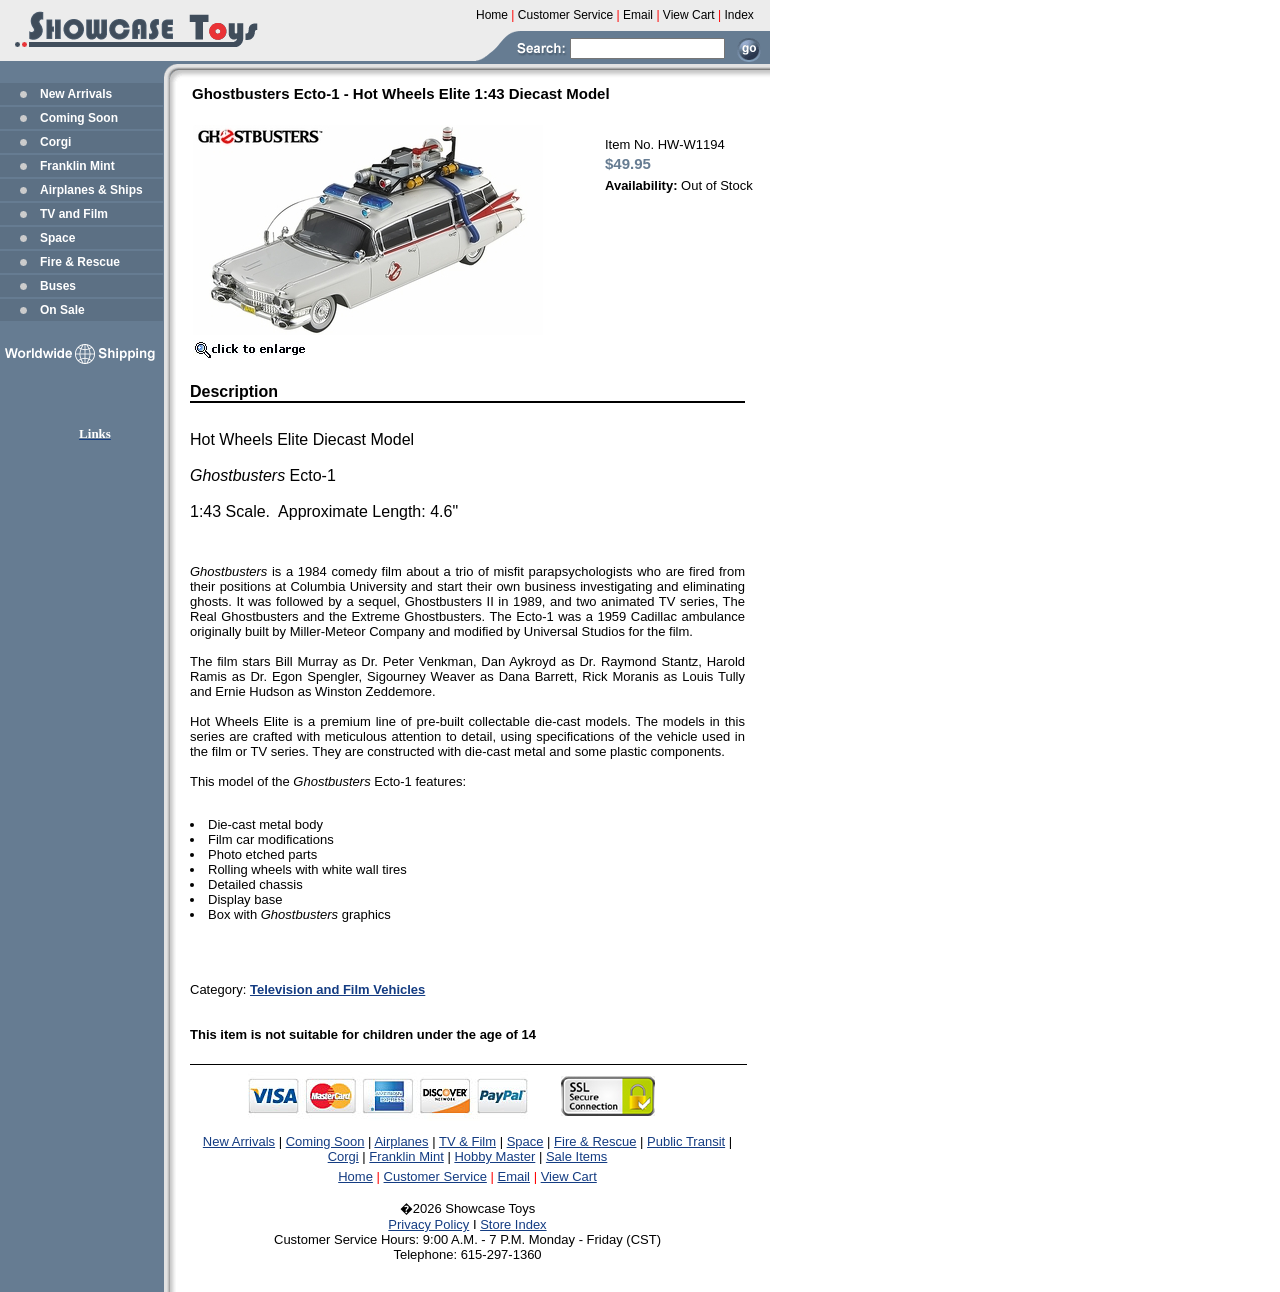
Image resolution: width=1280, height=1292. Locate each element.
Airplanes (401, 1141)
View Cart (569, 1176)
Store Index (513, 1224)
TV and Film (74, 214)
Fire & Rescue (80, 262)
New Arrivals (76, 94)
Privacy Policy (428, 1224)
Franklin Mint (77, 166)
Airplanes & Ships (91, 190)
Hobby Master (494, 1156)
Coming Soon (79, 118)
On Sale (62, 310)
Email (514, 1176)
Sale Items (576, 1156)
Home (355, 1176)
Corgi (55, 142)
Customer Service (435, 1176)
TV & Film (467, 1141)
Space (57, 238)
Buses (58, 286)
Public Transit (686, 1141)
